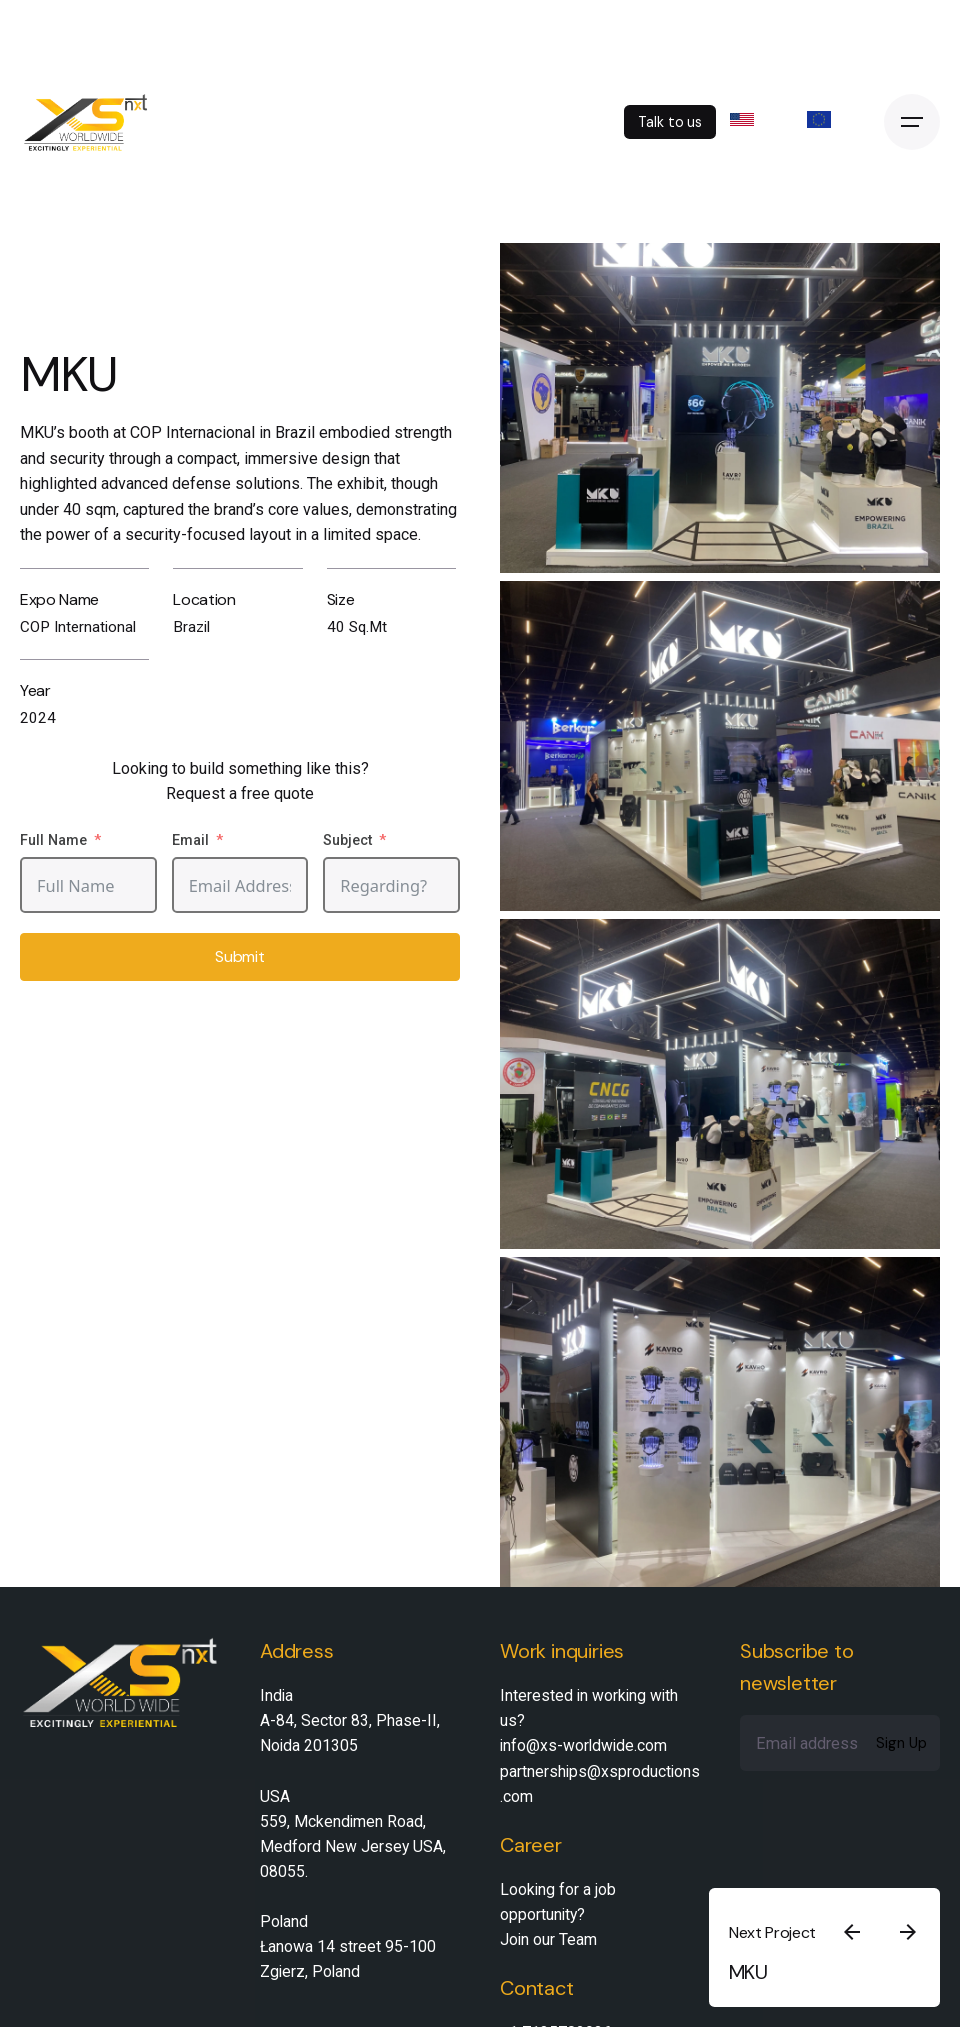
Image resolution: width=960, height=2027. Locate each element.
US (755, 119)
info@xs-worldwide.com (583, 1745)
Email (190, 840)
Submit (240, 956)
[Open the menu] (912, 122)
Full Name (53, 840)
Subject (347, 840)
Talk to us (670, 122)
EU (832, 119)
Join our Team (548, 1939)
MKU (748, 1972)
